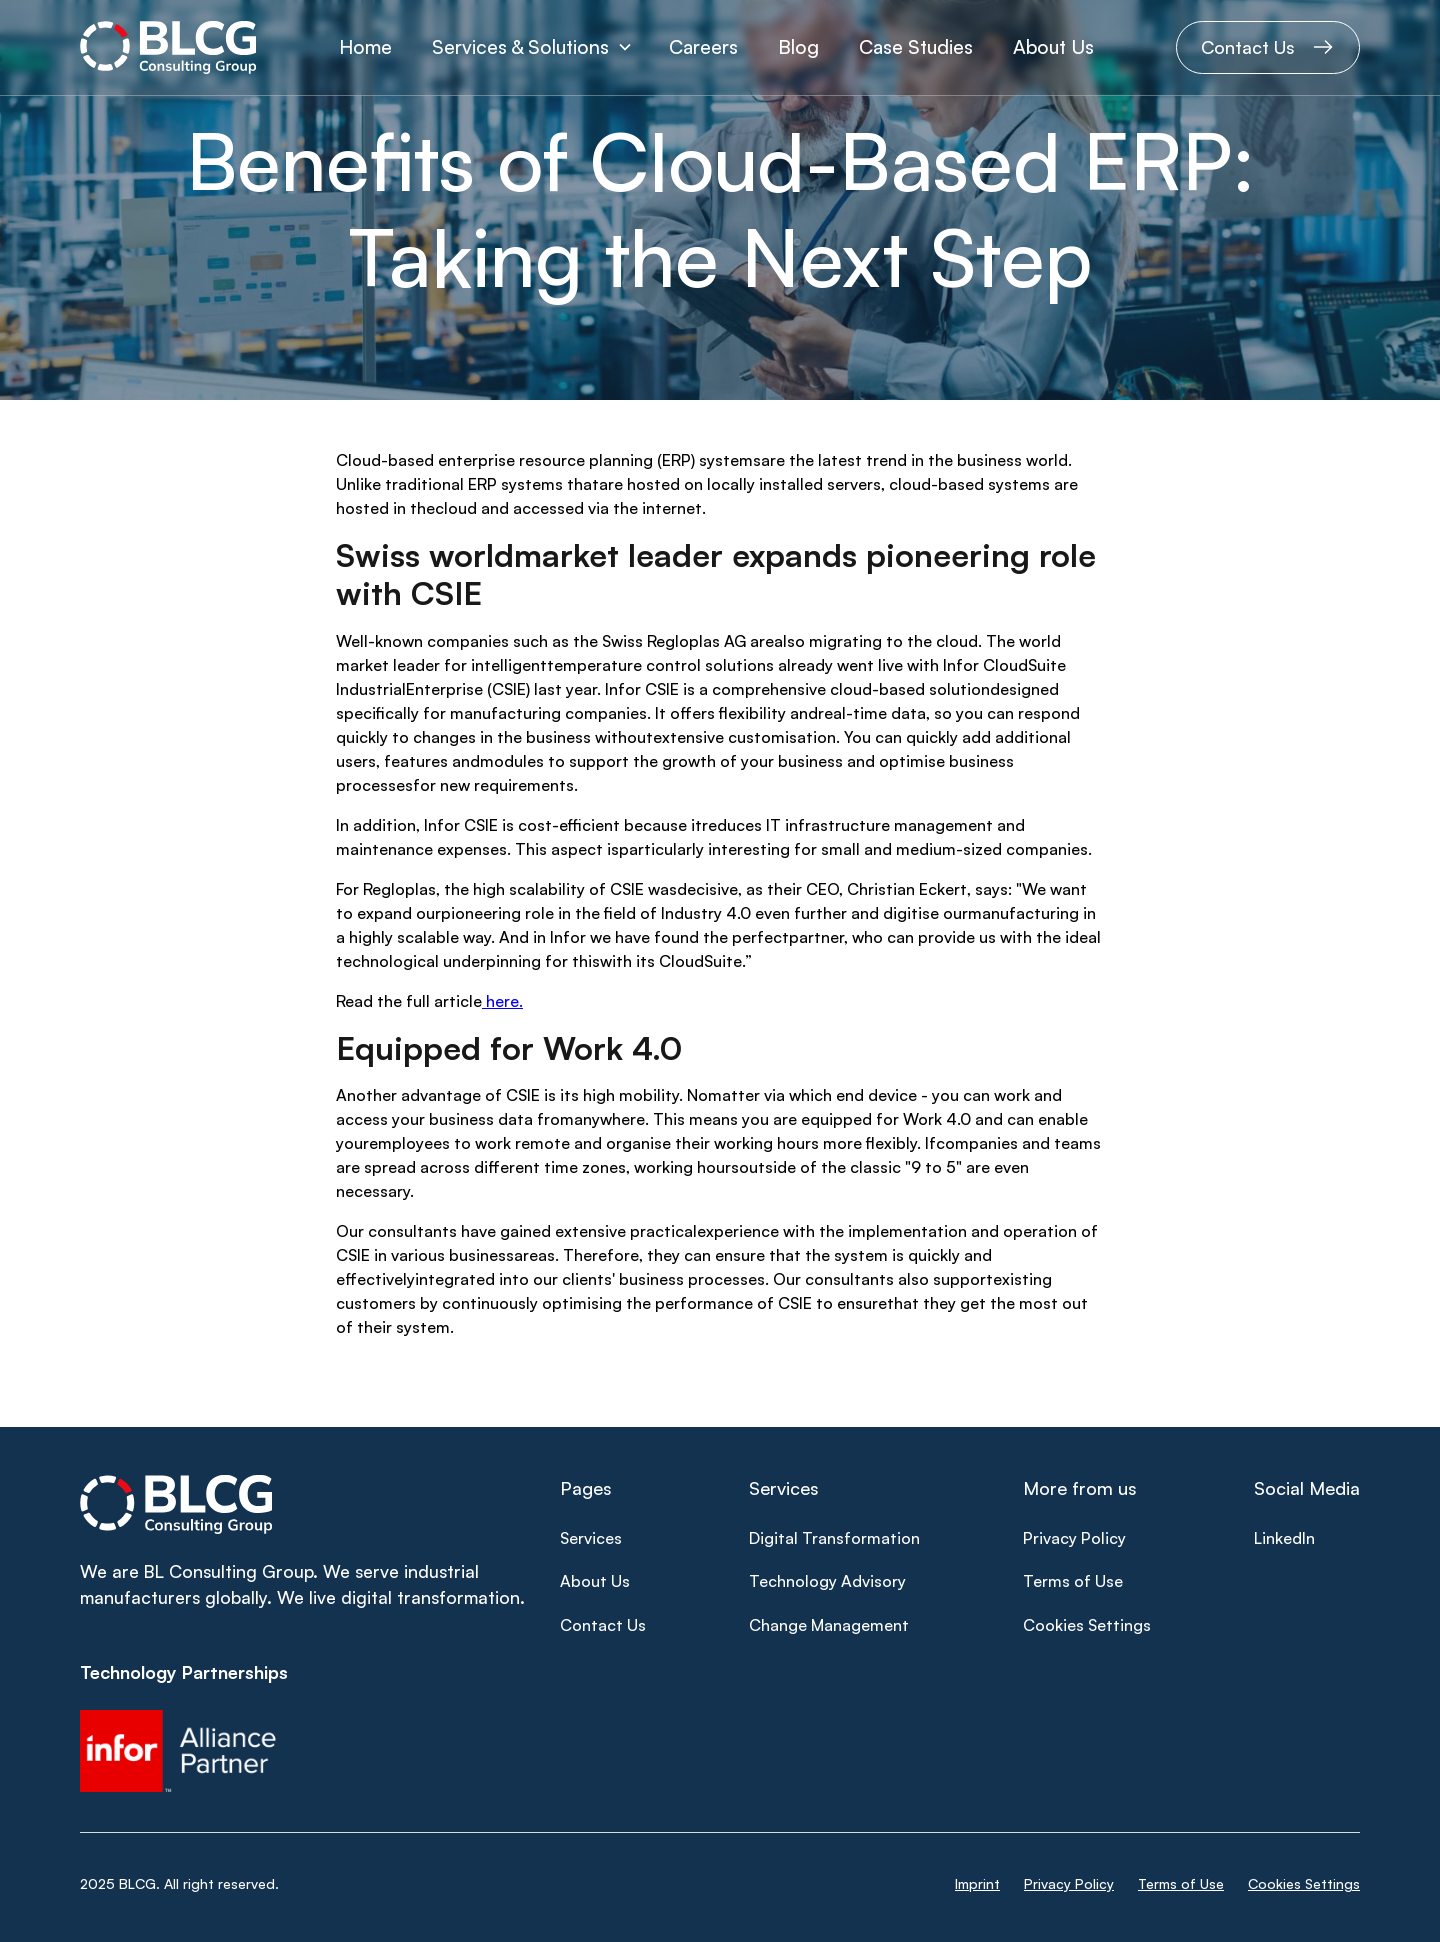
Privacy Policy (1074, 1538)
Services (591, 1538)
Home (365, 47)
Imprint (977, 1883)
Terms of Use (1073, 1581)
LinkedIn (1284, 1538)
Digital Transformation (834, 1538)
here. (502, 1001)
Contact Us (603, 1625)
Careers (703, 47)
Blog (798, 47)
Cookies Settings (1087, 1625)
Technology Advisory (827, 1581)
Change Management (829, 1625)
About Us (1053, 47)
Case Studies (916, 47)
